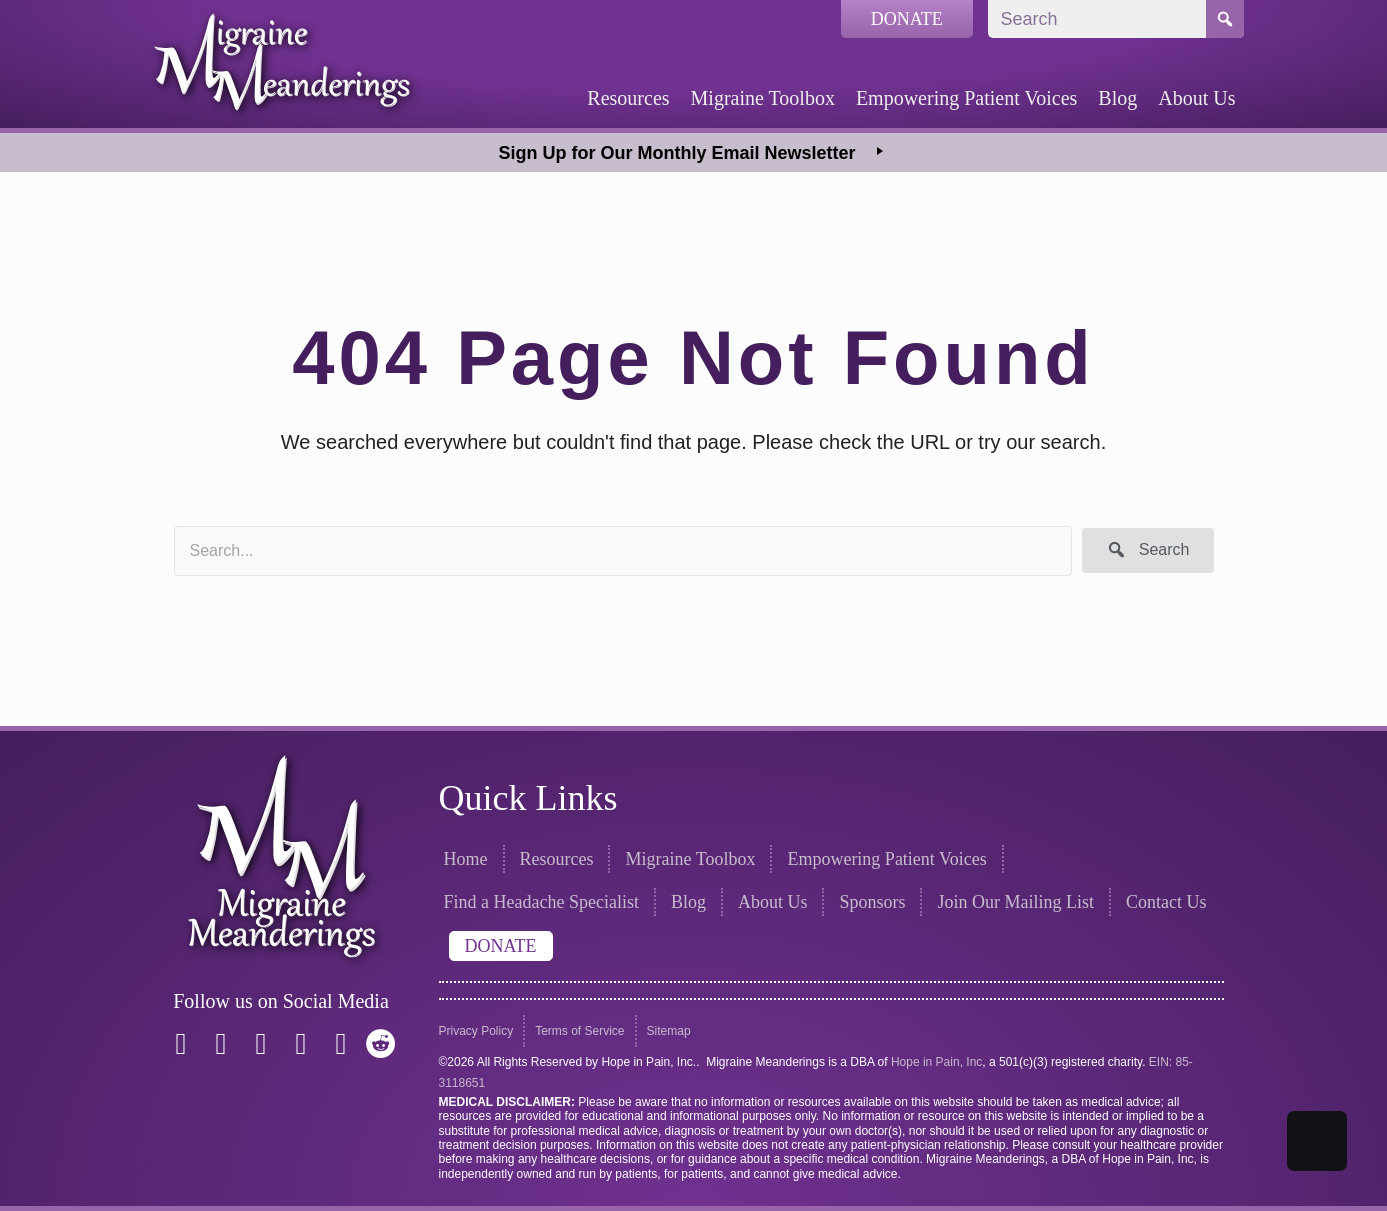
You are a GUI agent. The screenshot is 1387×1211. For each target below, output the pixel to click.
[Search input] (623, 551)
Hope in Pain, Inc (936, 1062)
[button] (1148, 550)
